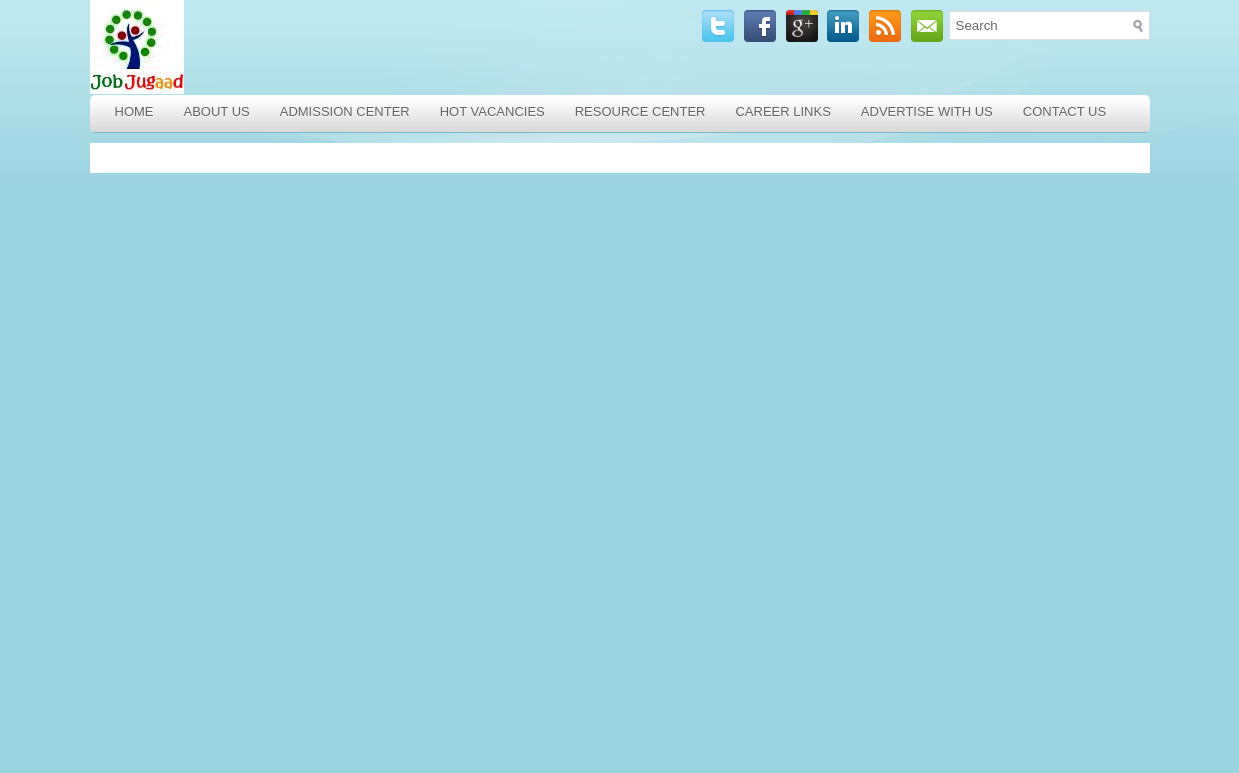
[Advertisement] (235, 458)
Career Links (782, 111)
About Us (217, 111)
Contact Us (1064, 111)
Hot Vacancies (492, 111)
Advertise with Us (927, 111)
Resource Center (640, 111)
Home (134, 111)
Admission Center (345, 111)
